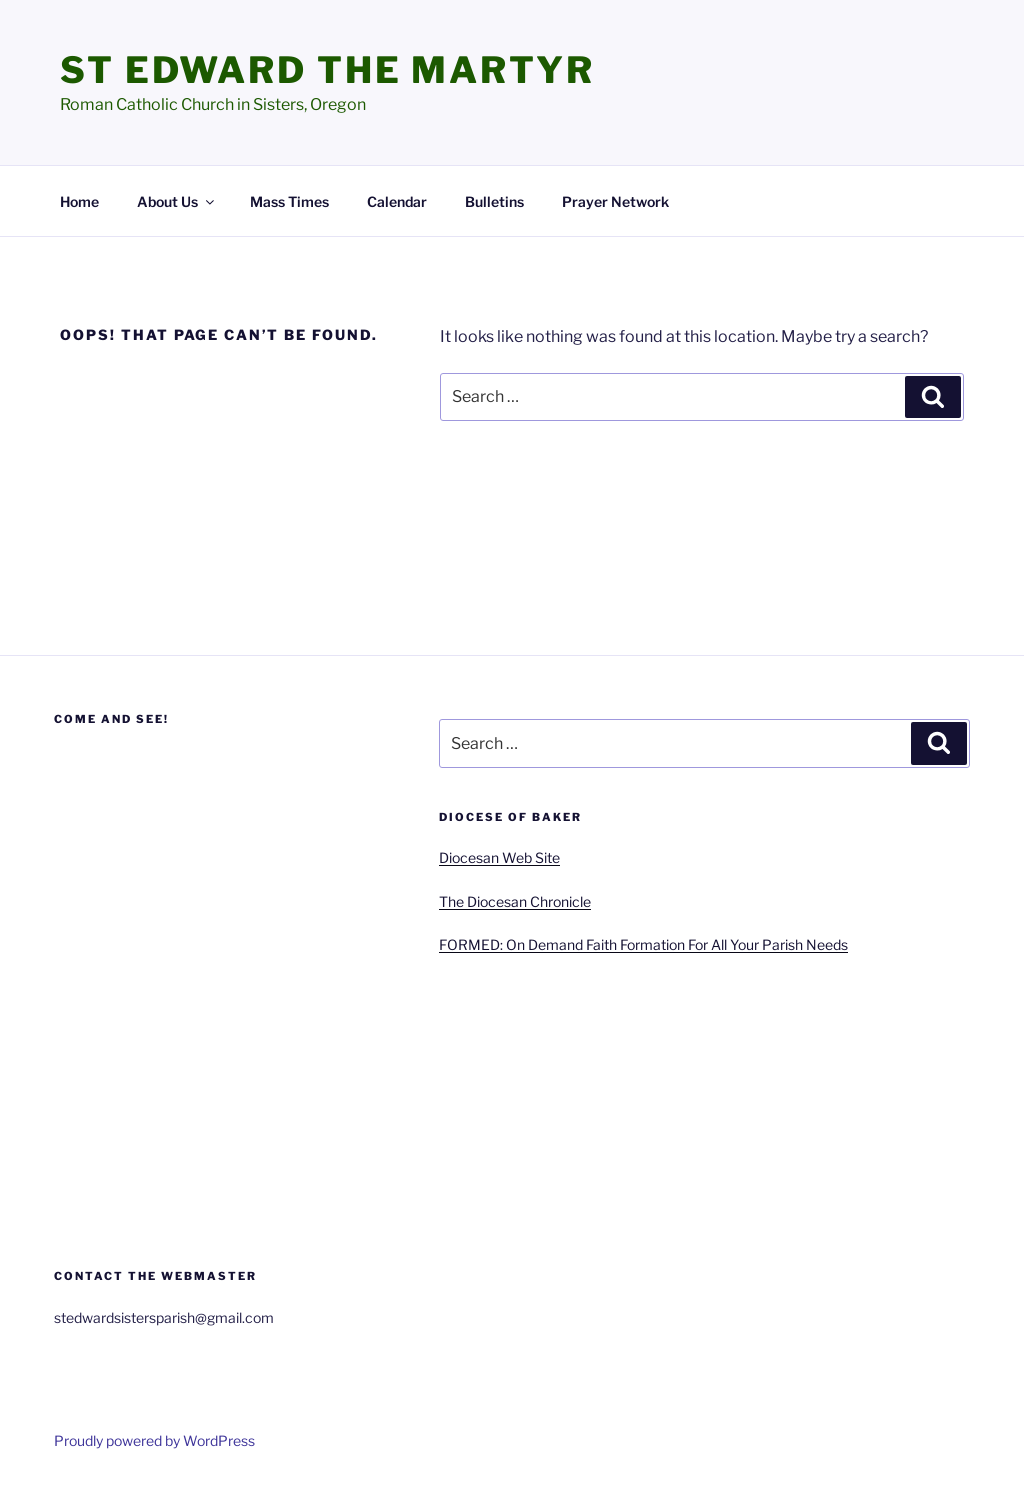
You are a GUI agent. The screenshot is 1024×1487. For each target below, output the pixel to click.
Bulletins (494, 201)
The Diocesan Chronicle (515, 901)
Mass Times (289, 201)
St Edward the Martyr (327, 70)
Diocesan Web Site (499, 857)
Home (79, 201)
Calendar (397, 201)
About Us (177, 201)
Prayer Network (615, 201)
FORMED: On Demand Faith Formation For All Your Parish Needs (643, 944)
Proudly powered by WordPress (154, 1440)
